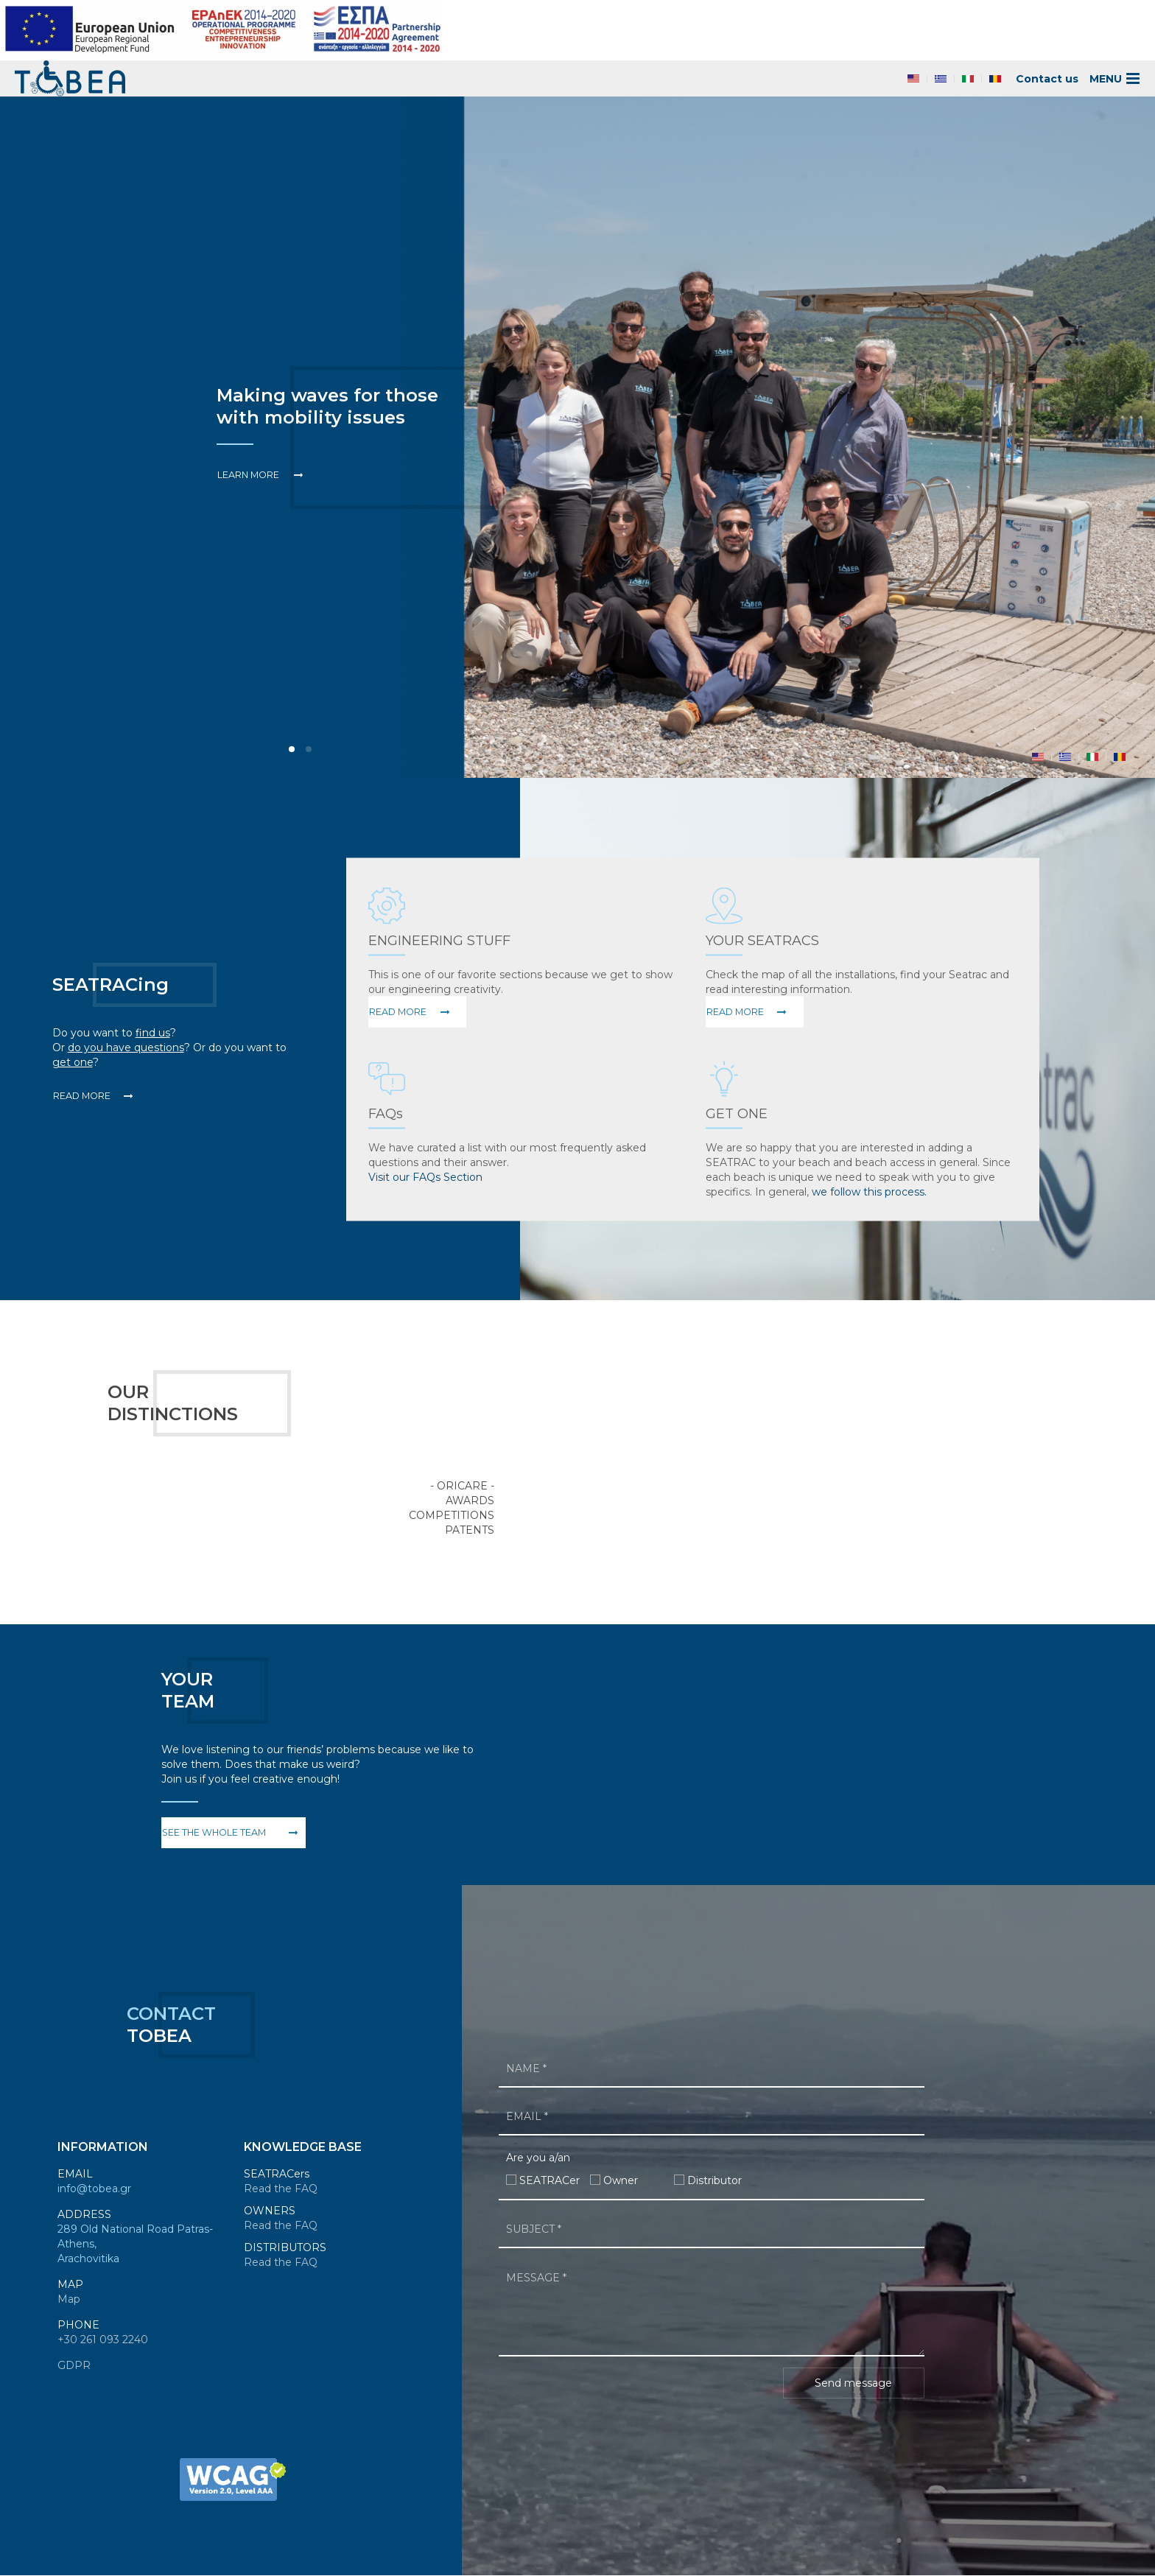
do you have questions (126, 1047)
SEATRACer (549, 2180)
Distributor (714, 2180)
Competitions (451, 1515)
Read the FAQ (280, 2188)
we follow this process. (869, 1191)
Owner (620, 2180)
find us (153, 1032)
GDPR (74, 2365)
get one (72, 1062)
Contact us (1047, 78)
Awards (470, 1500)
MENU (1114, 78)
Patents (469, 1530)
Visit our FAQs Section (425, 1176)
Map (68, 2299)
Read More (81, 1095)
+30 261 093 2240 (102, 2339)
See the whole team (214, 1832)
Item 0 (292, 749)
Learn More (248, 474)
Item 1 (309, 749)
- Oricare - (462, 1485)
